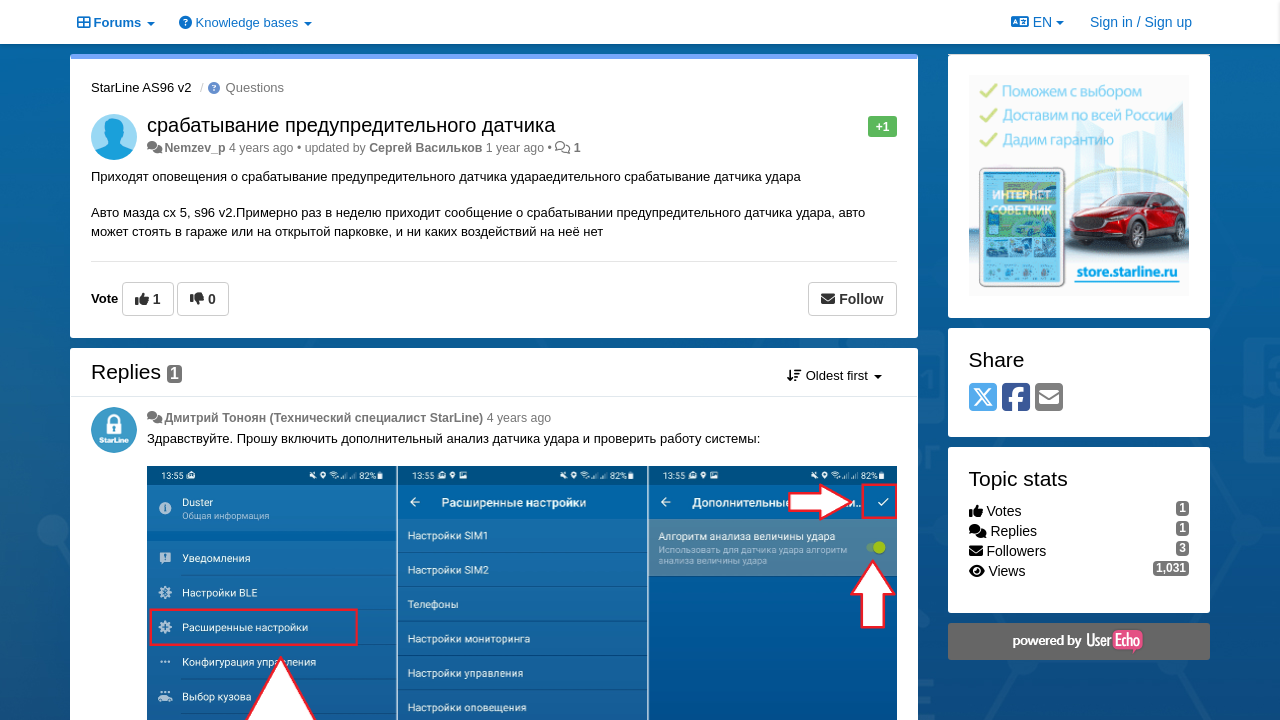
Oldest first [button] (834, 375)
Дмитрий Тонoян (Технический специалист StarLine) (323, 418)
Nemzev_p (194, 148)
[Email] (1049, 398)
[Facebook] (1016, 398)
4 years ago (519, 418)
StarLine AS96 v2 (141, 87)
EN (1037, 22)
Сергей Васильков (425, 148)
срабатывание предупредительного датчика (351, 125)
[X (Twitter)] (983, 398)
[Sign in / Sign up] (1141, 22)
